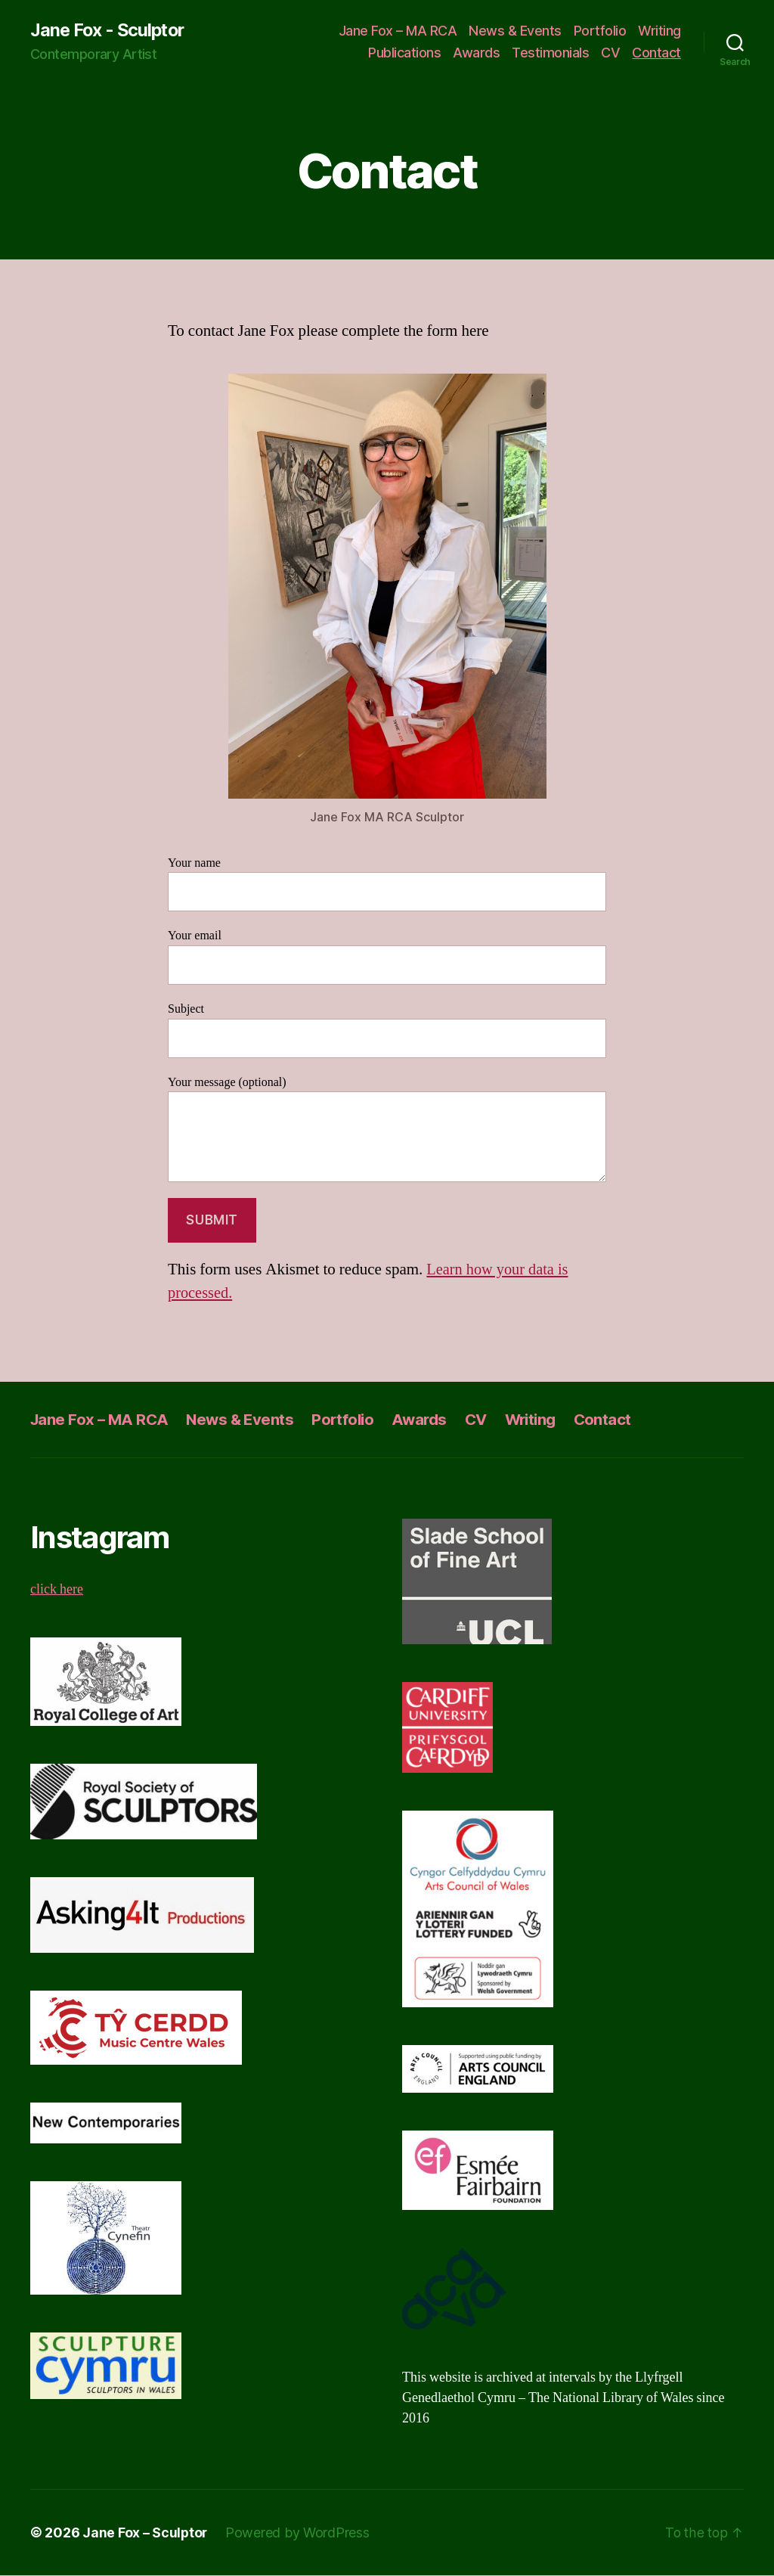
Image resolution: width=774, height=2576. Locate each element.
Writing (659, 31)
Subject (387, 1030)
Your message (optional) (387, 1129)
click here (56, 1590)
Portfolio (600, 31)
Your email (387, 957)
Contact (656, 53)
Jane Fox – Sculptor (145, 2533)
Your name (387, 883)
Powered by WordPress (299, 2533)
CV (610, 53)
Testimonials (550, 53)
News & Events (515, 31)
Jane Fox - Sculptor (109, 30)
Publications (404, 53)
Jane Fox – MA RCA (398, 31)
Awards (476, 53)
